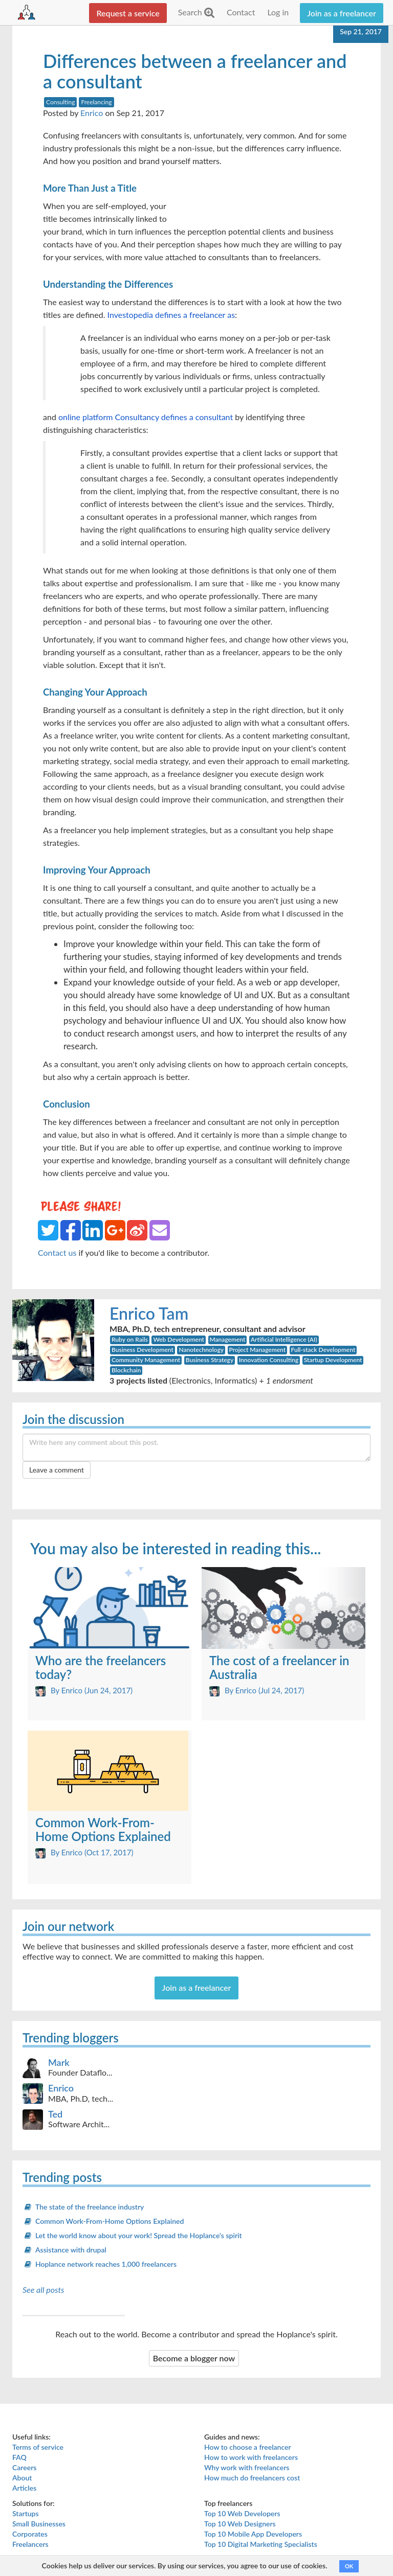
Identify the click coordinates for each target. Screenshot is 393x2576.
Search (196, 12)
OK (349, 2566)
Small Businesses (39, 2523)
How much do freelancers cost (252, 2477)
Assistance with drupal (70, 2249)
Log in (278, 12)
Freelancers (30, 2544)
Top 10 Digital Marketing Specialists (260, 2544)
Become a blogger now (194, 2358)
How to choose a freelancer (247, 2447)
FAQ (19, 2457)
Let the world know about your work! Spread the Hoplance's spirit (138, 2235)
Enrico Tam (149, 1313)
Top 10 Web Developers (242, 2513)
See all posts (43, 2289)
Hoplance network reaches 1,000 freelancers (106, 2264)
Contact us (57, 1252)
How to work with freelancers (251, 2457)
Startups (25, 2513)
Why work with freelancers (246, 2467)
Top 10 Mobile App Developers (253, 2533)
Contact (241, 12)
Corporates (30, 2533)
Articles (24, 2487)
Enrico (91, 113)
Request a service (127, 13)
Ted (55, 2114)
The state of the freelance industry (89, 2206)
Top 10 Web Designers (240, 2523)
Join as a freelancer (341, 13)
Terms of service (37, 2447)
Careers (24, 2467)
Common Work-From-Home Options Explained (109, 2221)
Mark (59, 2062)
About (22, 2477)
